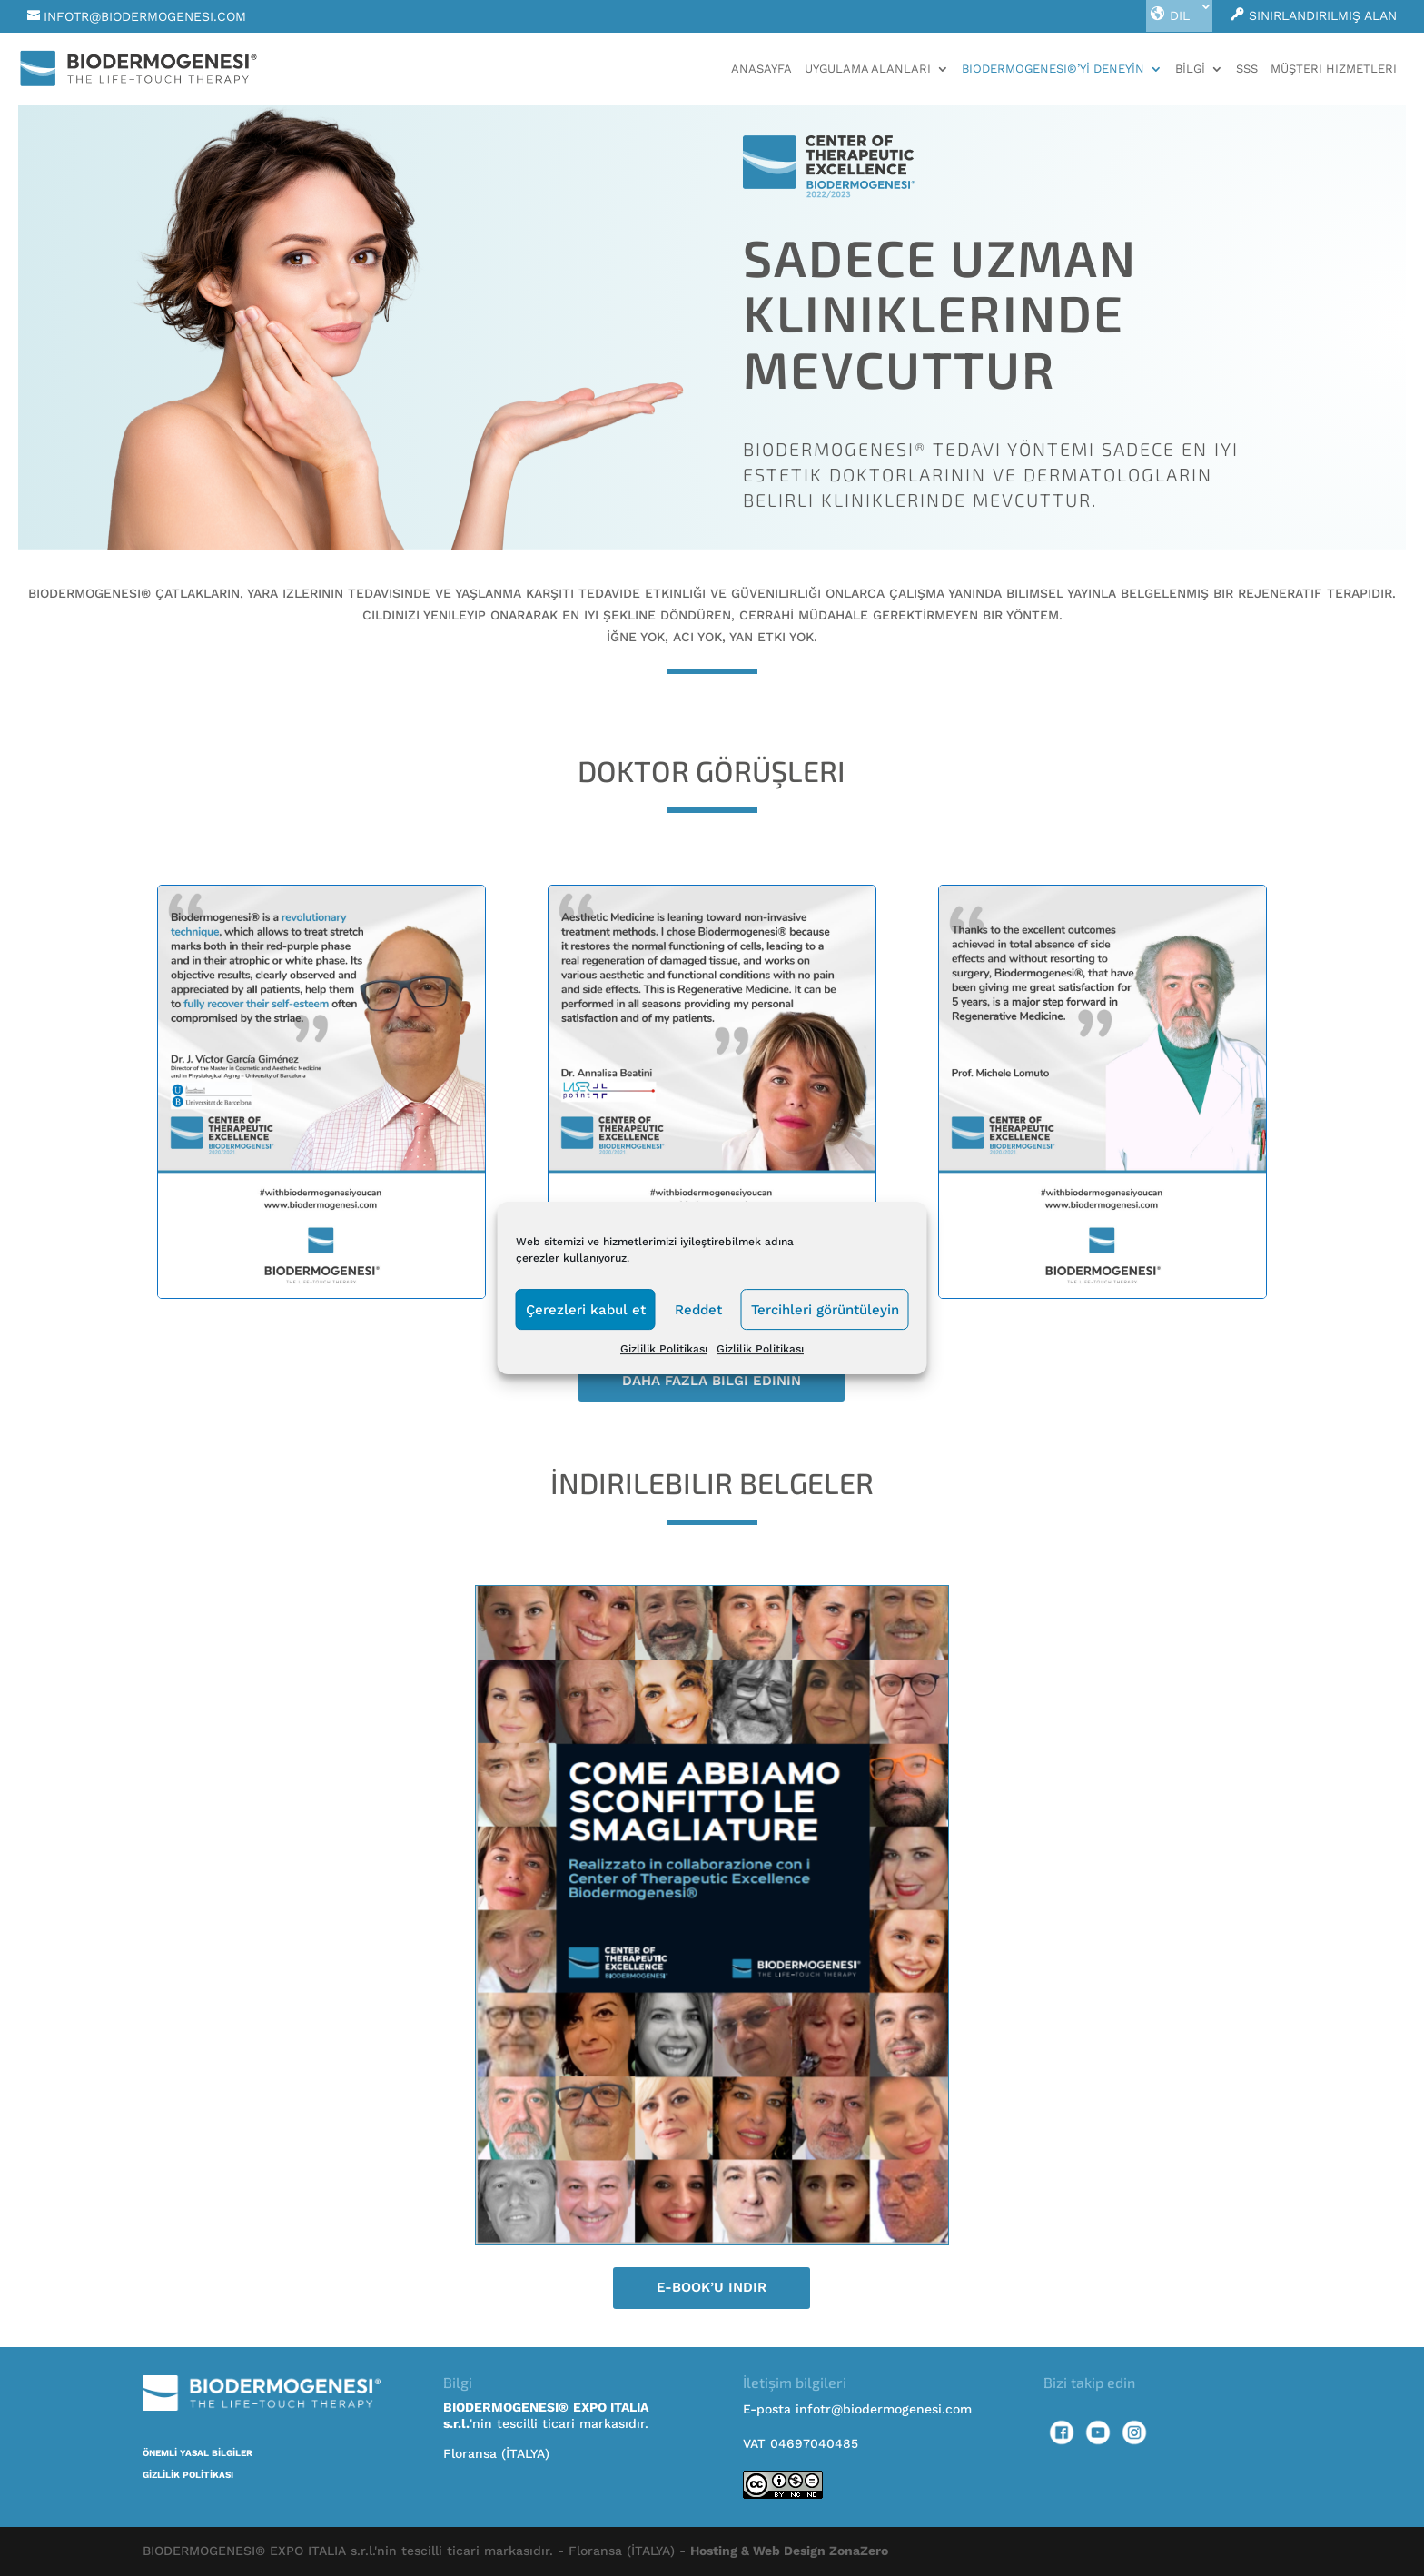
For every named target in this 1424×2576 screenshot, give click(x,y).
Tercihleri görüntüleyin (825, 1310)
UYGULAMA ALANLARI (868, 69)
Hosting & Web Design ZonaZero (789, 2550)
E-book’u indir (711, 2287)
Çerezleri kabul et (586, 1310)
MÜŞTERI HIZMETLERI (1334, 69)
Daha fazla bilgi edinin (711, 1380)
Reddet (698, 1310)
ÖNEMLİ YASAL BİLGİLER (197, 2453)
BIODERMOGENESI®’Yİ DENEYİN (1053, 69)
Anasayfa (761, 69)
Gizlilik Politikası (663, 1348)
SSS (1247, 69)
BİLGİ (1190, 69)
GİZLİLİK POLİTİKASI (188, 2475)
